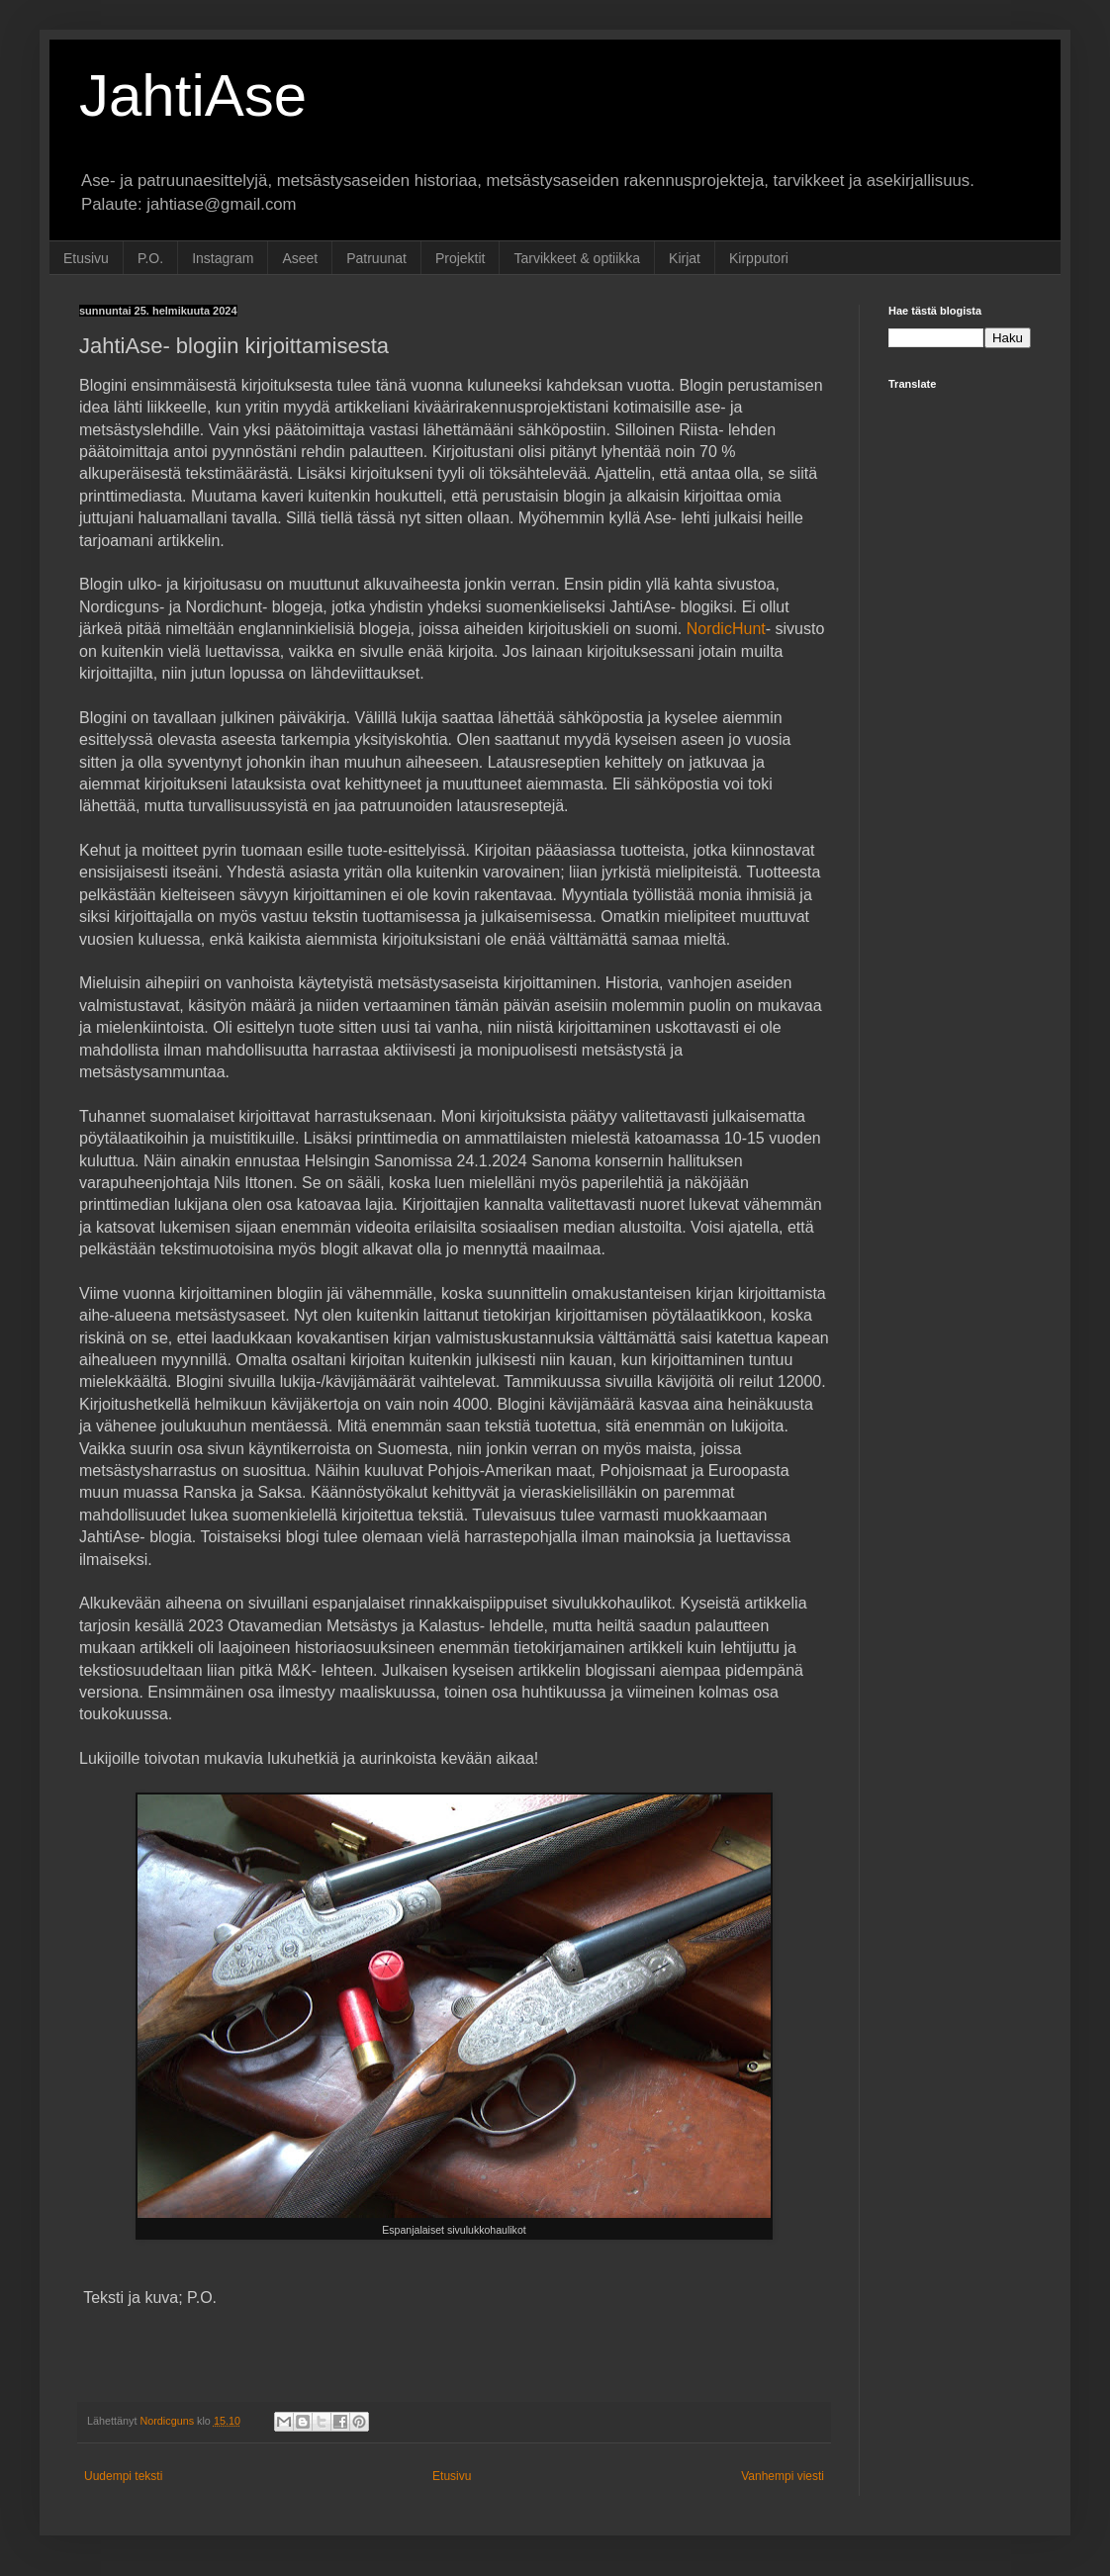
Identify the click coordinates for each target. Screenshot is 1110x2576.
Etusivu (86, 258)
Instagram (222, 258)
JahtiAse (193, 95)
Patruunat (376, 258)
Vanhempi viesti (782, 2476)
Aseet (300, 258)
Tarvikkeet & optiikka (576, 258)
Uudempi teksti (123, 2476)
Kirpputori (758, 258)
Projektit (460, 258)
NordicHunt (726, 628)
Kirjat (684, 258)
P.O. (150, 258)
